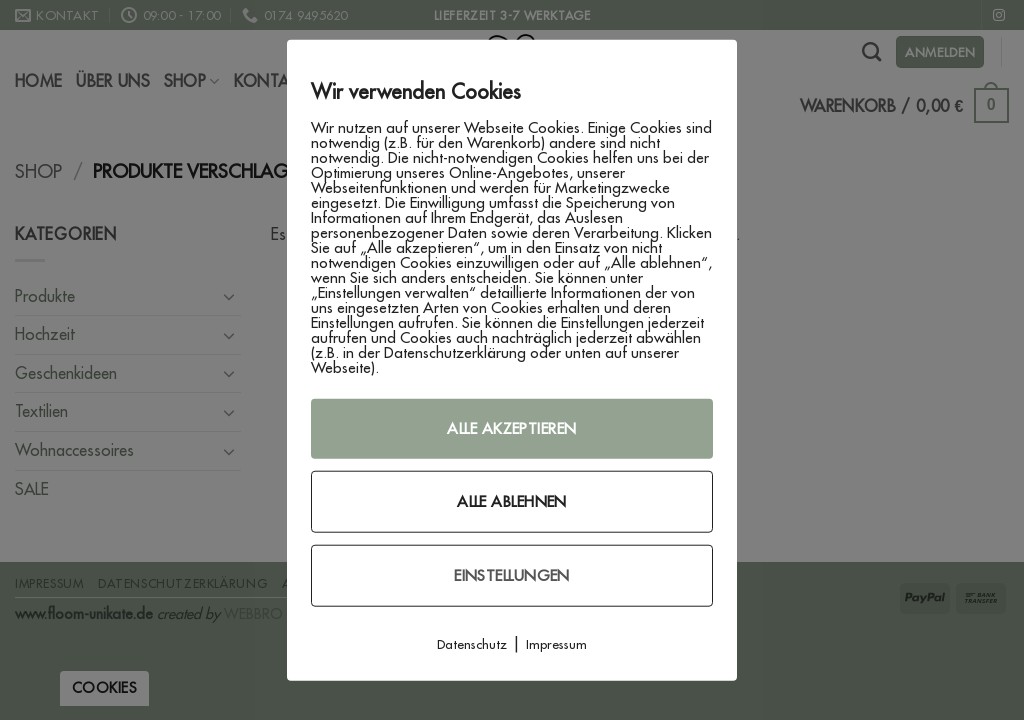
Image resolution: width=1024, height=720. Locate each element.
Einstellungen (512, 575)
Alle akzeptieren (511, 428)
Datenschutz (472, 644)
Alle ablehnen (512, 501)
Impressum (556, 644)
